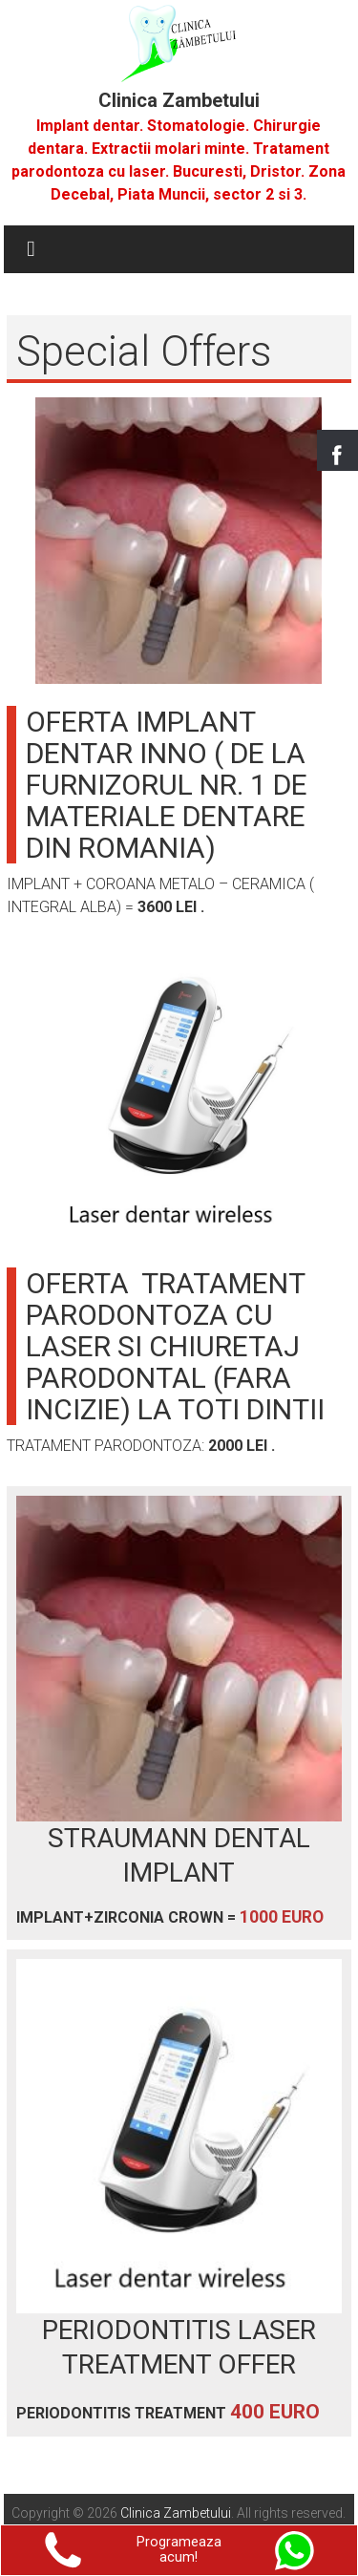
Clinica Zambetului (179, 100)
